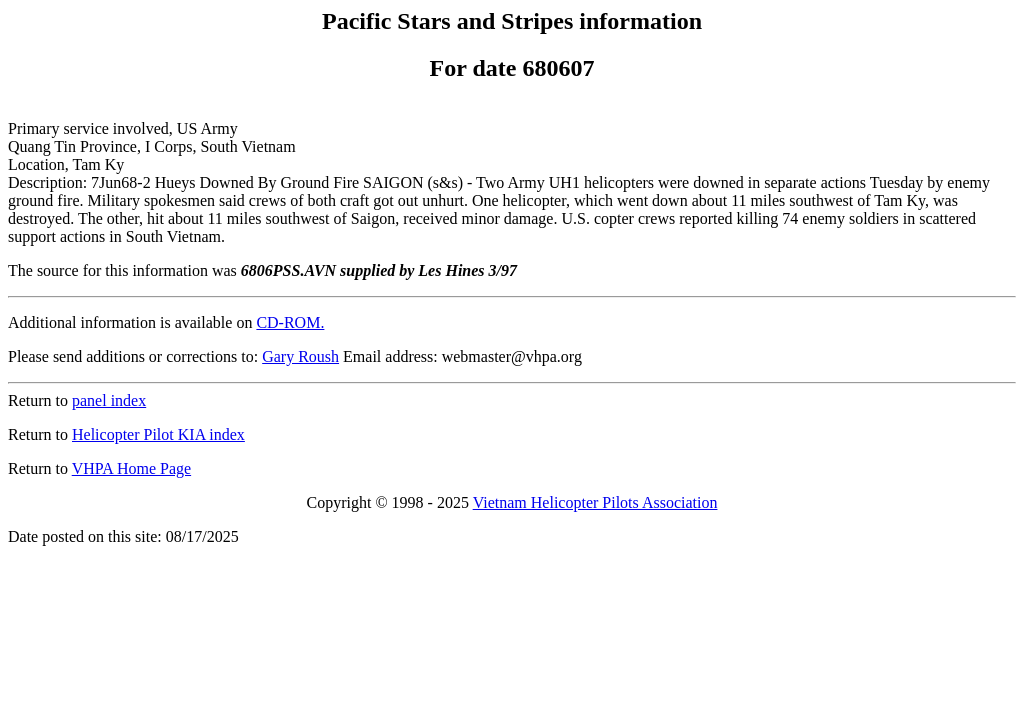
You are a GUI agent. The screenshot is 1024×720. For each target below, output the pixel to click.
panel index (109, 400)
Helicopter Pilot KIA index (158, 434)
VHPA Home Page (131, 468)
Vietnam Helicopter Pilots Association (595, 502)
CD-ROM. (290, 322)
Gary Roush (300, 356)
